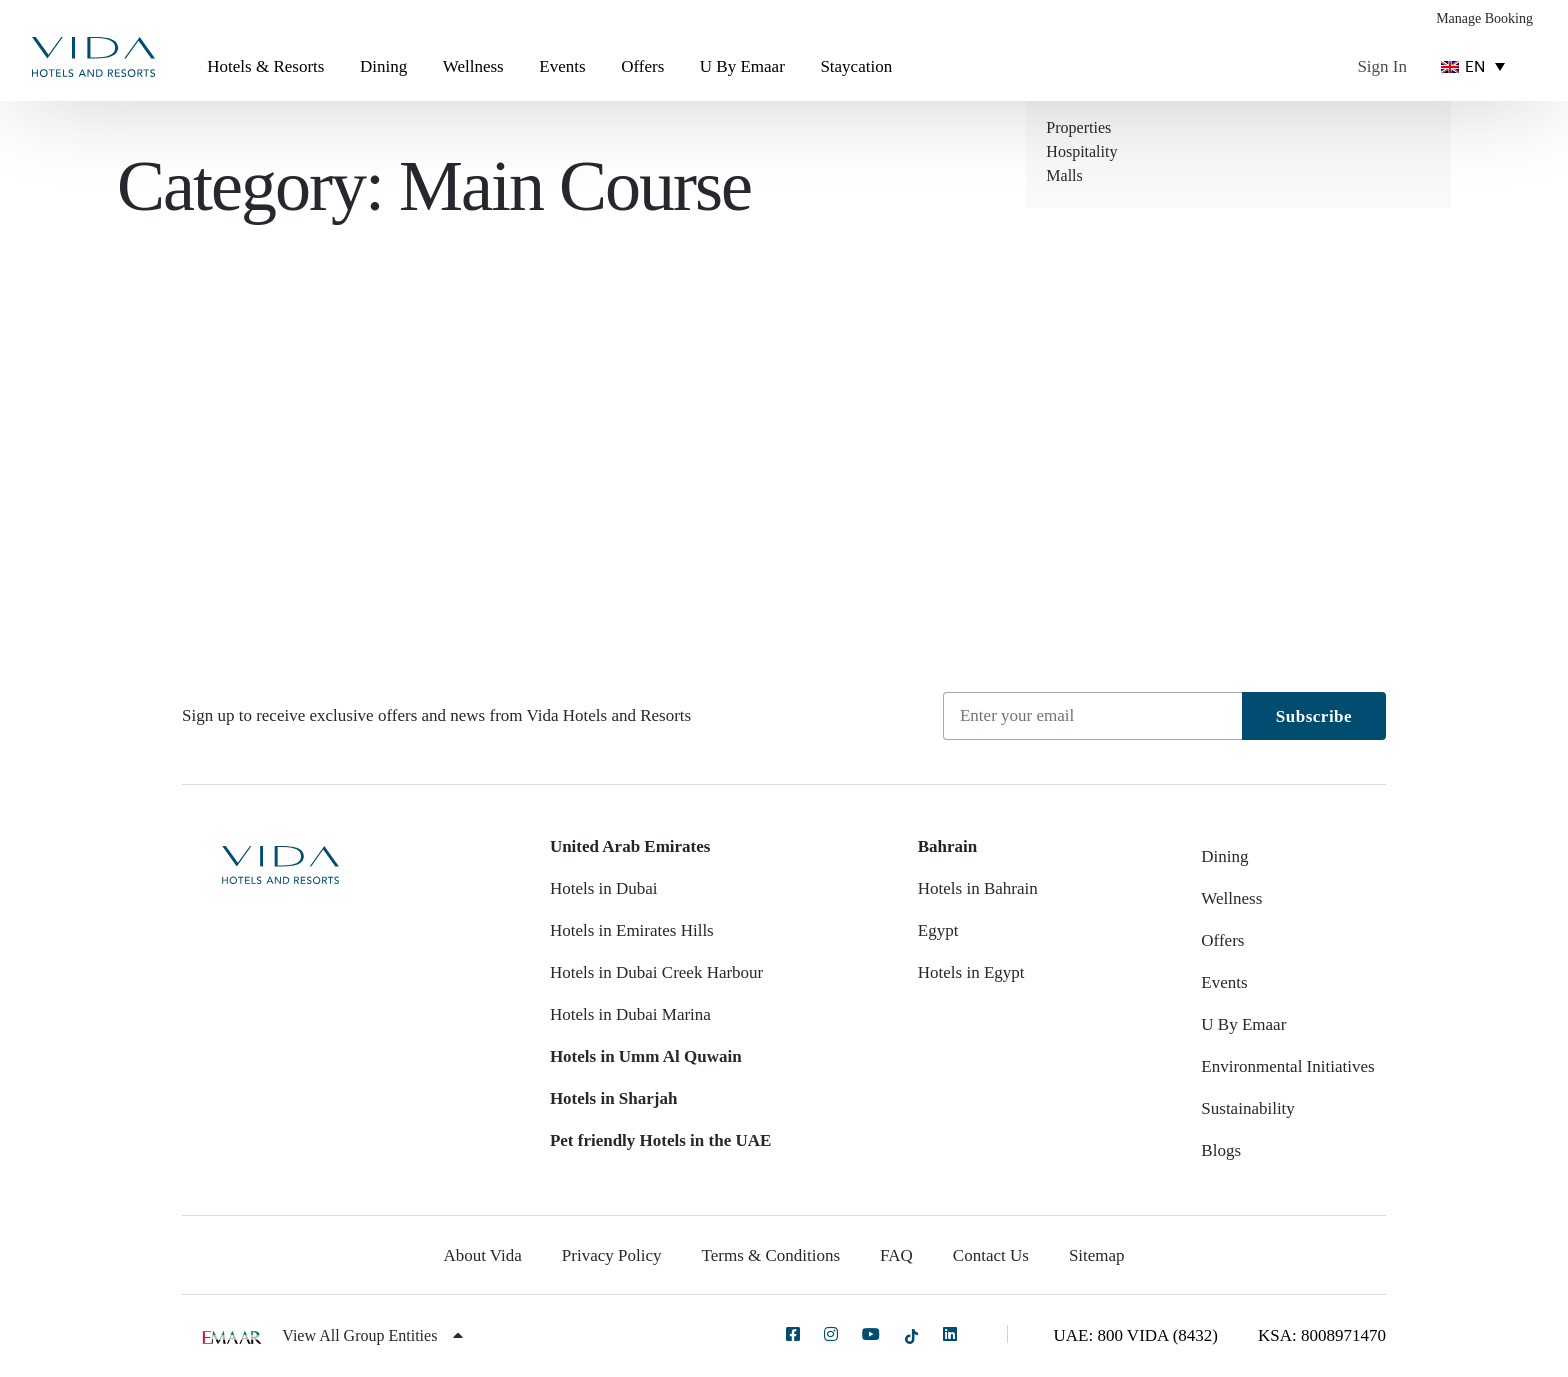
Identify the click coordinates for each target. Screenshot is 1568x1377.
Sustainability (1248, 1108)
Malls (1064, 175)
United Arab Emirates (630, 846)
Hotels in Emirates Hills (632, 930)
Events (562, 66)
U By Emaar (742, 66)
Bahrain (948, 846)
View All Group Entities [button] (372, 1335)
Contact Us (991, 1255)
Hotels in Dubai (604, 888)
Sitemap (1097, 1255)
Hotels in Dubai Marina (630, 1014)
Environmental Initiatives (1287, 1066)
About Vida (482, 1255)
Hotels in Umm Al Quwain (646, 1056)
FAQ (896, 1255)
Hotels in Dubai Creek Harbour (656, 972)
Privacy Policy (612, 1255)
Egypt (938, 930)
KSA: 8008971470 (1322, 1335)
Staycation (856, 66)
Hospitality (1081, 151)
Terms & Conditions (771, 1255)
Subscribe (1314, 716)
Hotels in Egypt (971, 972)
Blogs (1221, 1150)
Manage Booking (1484, 18)
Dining (383, 66)
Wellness (473, 66)
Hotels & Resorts (265, 66)
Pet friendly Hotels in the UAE (660, 1140)
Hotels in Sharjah (614, 1098)
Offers (642, 66)
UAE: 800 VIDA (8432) (1136, 1335)
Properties (1078, 127)
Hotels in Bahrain (978, 888)
